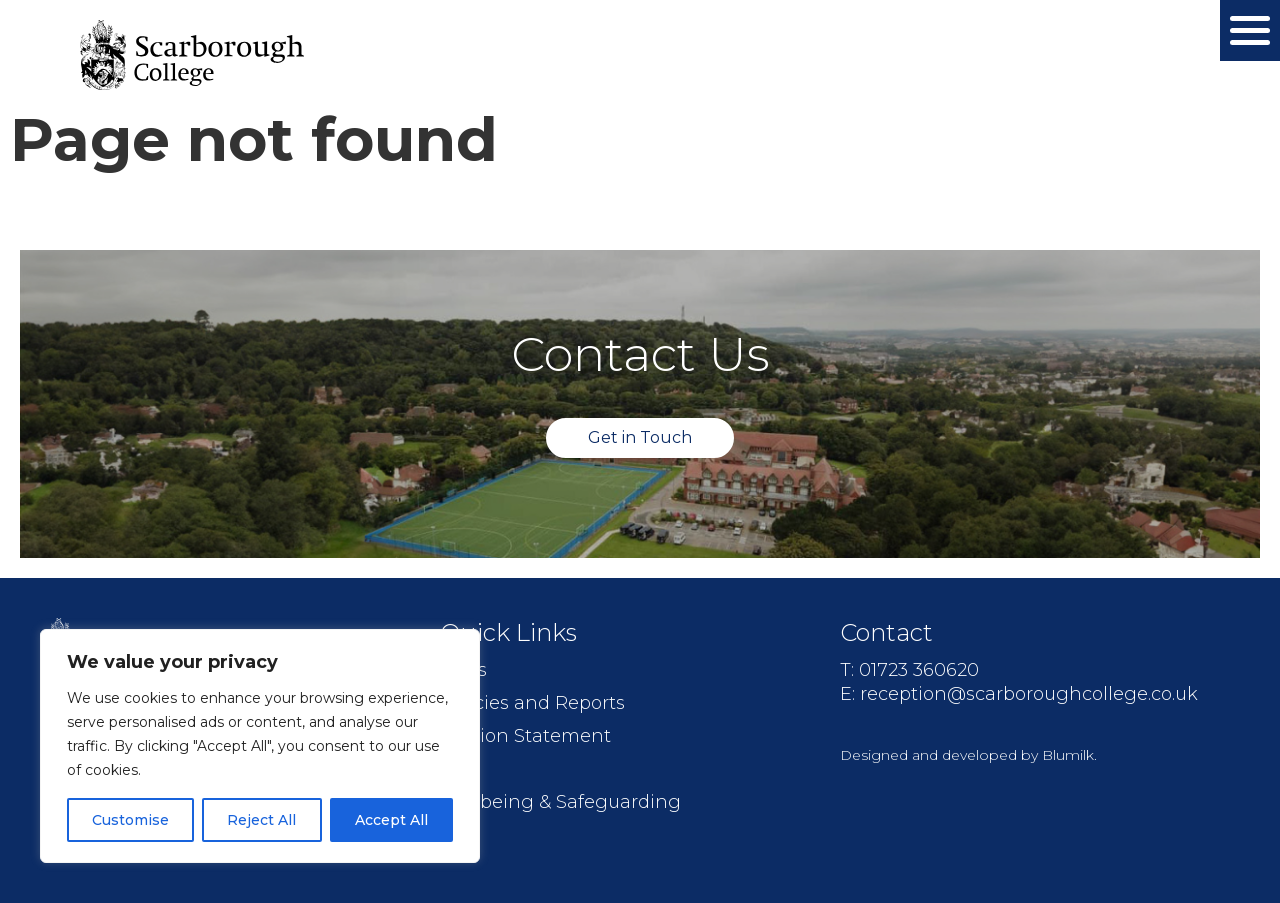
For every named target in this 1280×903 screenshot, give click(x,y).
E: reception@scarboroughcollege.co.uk (1019, 694)
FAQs (463, 670)
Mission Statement (525, 736)
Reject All (261, 820)
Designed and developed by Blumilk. (968, 755)
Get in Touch (640, 437)
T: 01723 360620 (909, 670)
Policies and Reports (532, 703)
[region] (260, 746)
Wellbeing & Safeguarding (560, 802)
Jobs (460, 769)
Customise (130, 820)
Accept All (391, 820)
